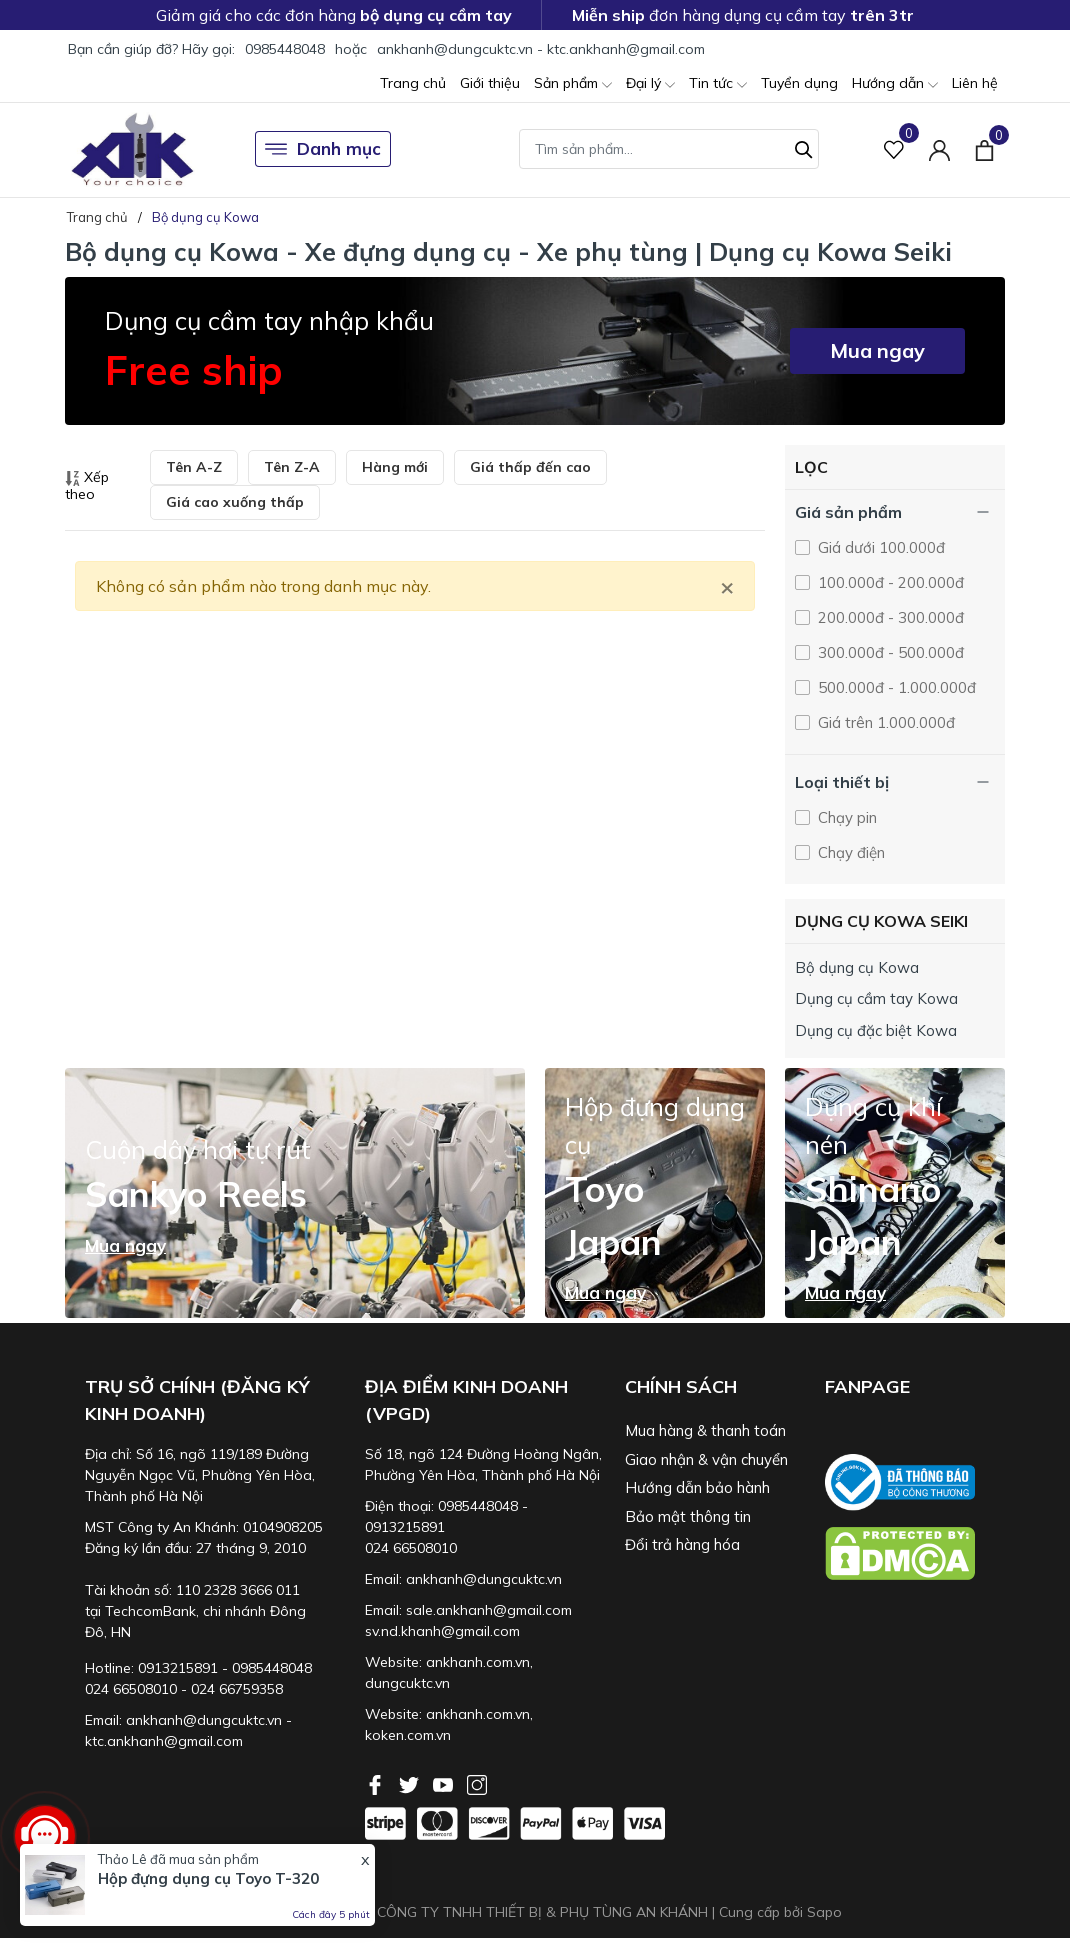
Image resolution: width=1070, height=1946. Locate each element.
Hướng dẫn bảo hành (697, 1487)
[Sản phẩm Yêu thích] (894, 149)
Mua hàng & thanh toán (705, 1430)
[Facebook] (377, 1783)
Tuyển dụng (799, 83)
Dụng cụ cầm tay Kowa (876, 998)
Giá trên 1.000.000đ (884, 722)
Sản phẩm (573, 84)
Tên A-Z (194, 467)
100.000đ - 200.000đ (889, 582)
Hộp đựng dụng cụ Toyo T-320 (208, 1878)
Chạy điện (849, 852)
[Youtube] (445, 1783)
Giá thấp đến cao (530, 467)
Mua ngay (877, 350)
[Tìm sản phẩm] (669, 149)
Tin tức (718, 84)
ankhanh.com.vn (478, 1662)
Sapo (824, 1912)
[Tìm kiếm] (804, 147)
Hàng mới (395, 467)
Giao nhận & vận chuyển (706, 1459)
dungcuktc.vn (407, 1683)
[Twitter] (411, 1783)
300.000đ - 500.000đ (889, 652)
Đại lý (650, 84)
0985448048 (285, 49)
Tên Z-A (292, 467)
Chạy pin (845, 817)
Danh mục (323, 149)
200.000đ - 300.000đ (889, 617)
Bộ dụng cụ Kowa (857, 967)
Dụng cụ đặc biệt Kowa (876, 1030)
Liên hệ (975, 83)
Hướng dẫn (895, 84)
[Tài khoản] (939, 149)
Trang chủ (413, 83)
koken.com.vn (408, 1735)
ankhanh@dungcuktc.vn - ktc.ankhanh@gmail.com (541, 49)
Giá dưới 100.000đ (879, 547)
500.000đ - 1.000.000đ (895, 687)
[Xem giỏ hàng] (984, 149)
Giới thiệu (490, 83)
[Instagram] (477, 1783)
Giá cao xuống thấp (235, 502)
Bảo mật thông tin (688, 1516)
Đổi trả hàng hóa (682, 1544)
